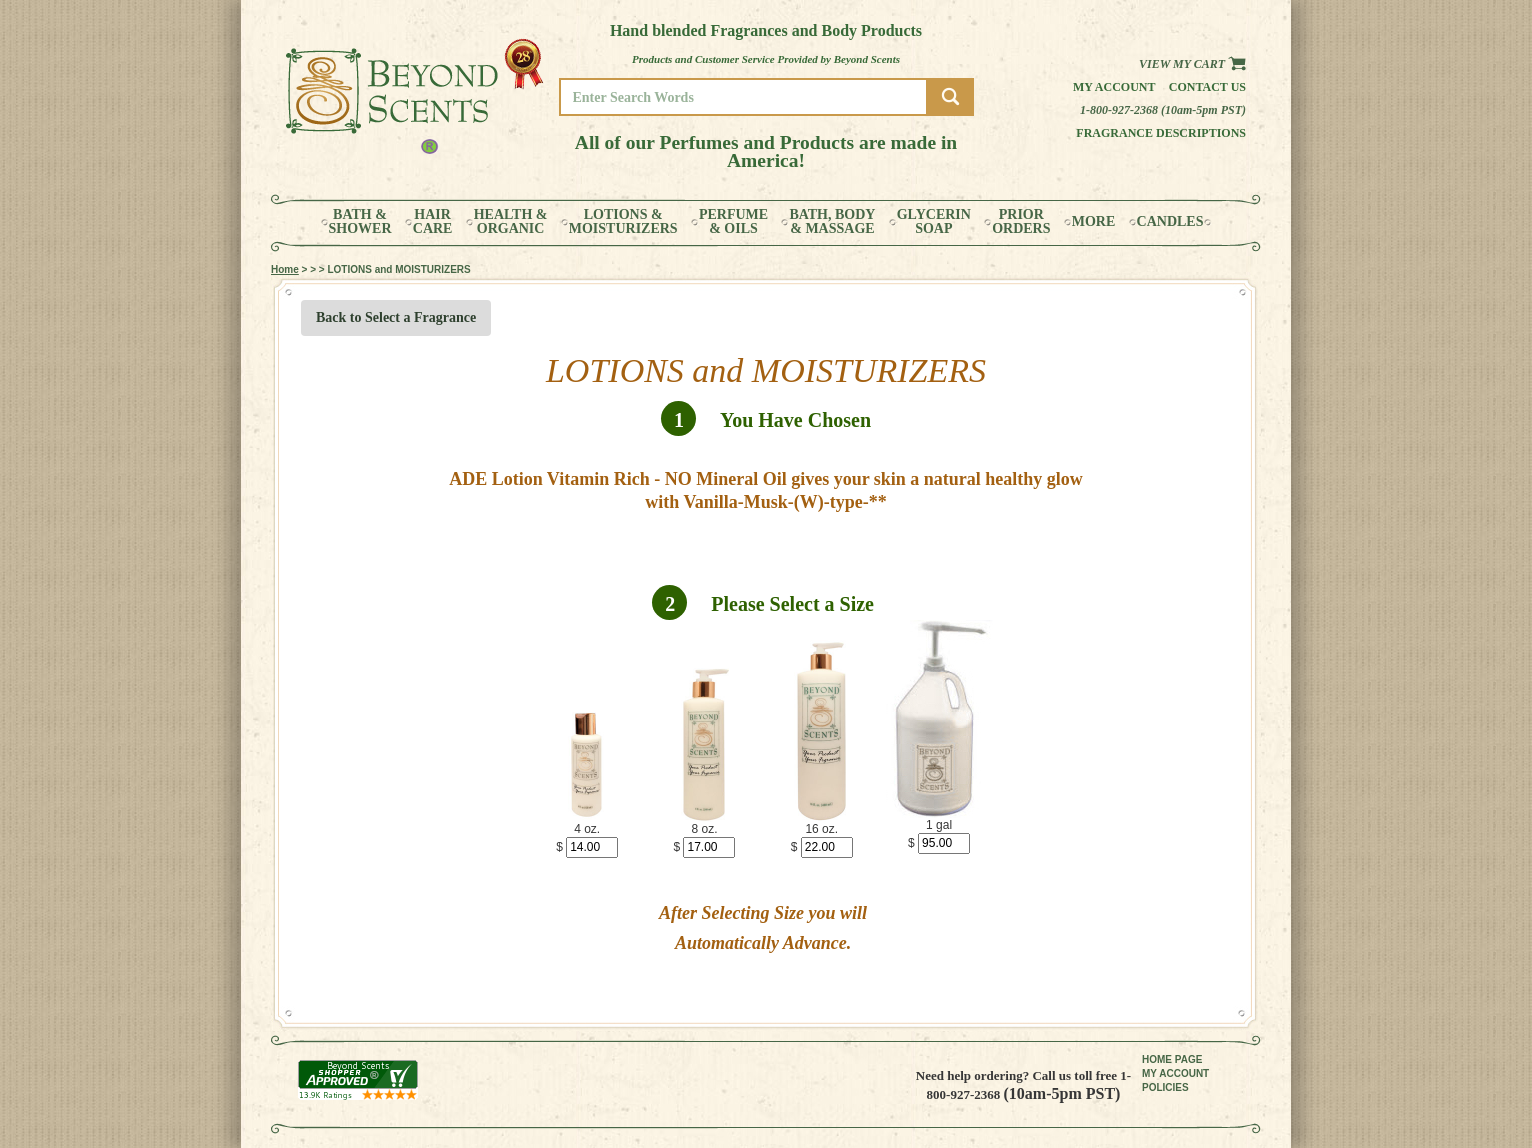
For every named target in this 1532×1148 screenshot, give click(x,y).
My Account (1114, 87)
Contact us (1207, 87)
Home (285, 269)
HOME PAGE (1172, 1059)
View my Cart (1192, 64)
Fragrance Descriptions (1161, 133)
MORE (1094, 222)
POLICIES (1165, 1087)
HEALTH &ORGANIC (511, 222)
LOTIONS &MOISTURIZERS (623, 222)
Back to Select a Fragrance (396, 317)
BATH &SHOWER (360, 222)
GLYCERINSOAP (934, 222)
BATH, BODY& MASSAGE (832, 222)
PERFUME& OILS (733, 222)
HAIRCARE (433, 222)
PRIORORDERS (1021, 222)
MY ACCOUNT (1175, 1073)
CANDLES (1170, 222)
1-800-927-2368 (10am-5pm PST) (1163, 110)
